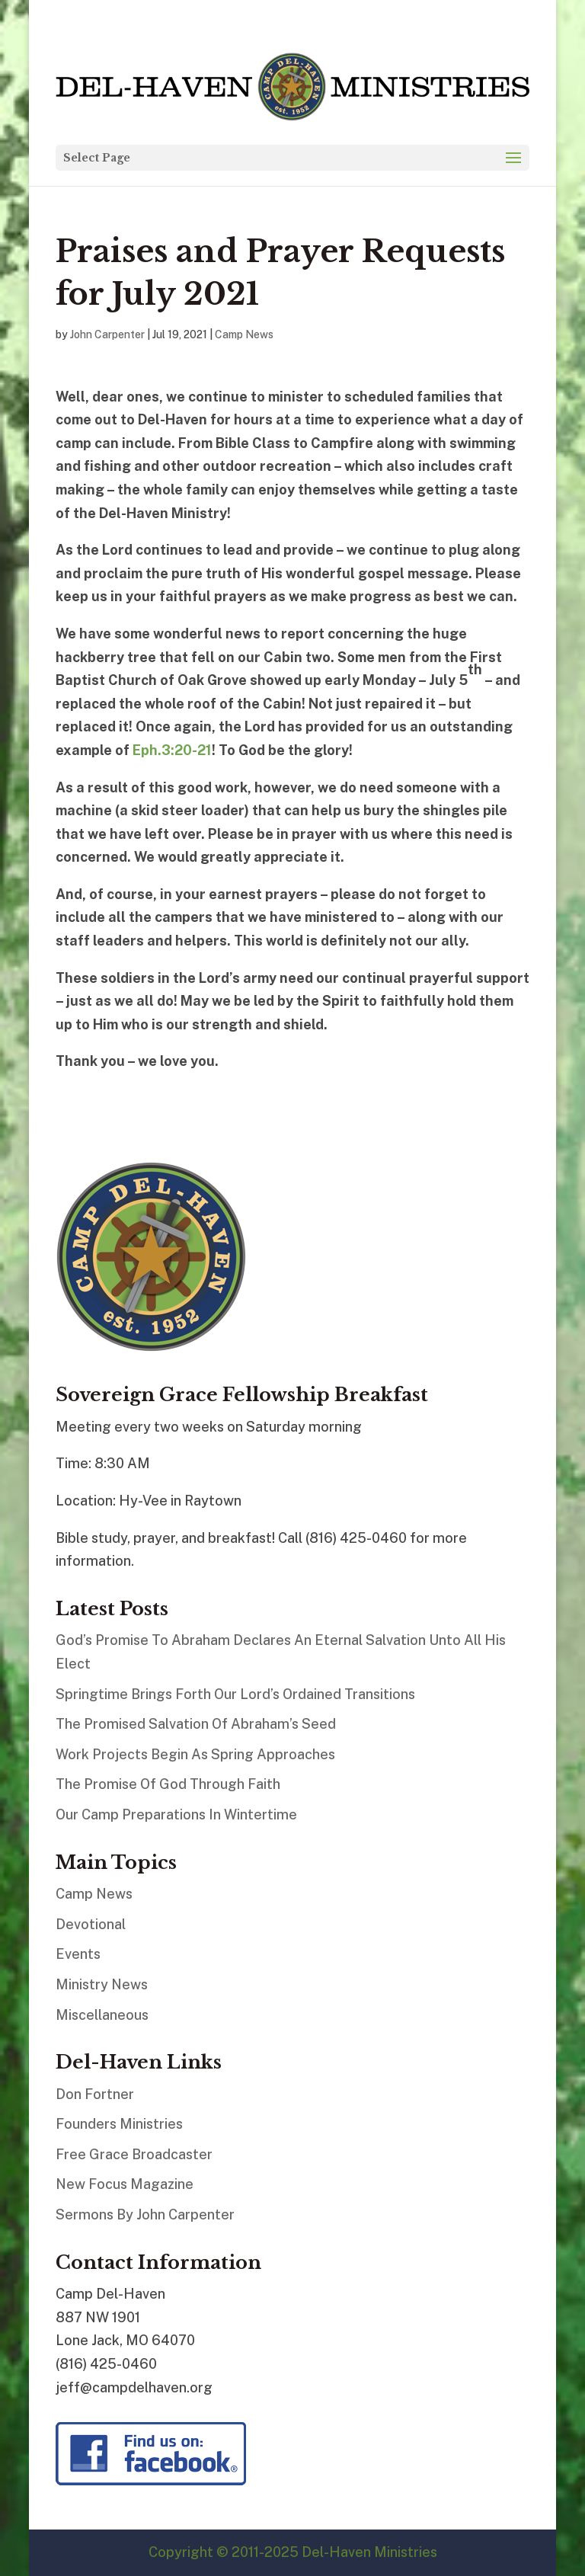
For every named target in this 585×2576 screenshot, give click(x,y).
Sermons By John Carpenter (145, 2214)
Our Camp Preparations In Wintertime (176, 1814)
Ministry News (102, 1984)
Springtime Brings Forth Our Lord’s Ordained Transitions (235, 1694)
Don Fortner (95, 2094)
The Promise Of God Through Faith (168, 1784)
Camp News (244, 334)
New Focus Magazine (124, 2184)
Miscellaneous (102, 2015)
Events (78, 1954)
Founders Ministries (119, 2124)
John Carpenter (107, 334)
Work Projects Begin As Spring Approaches (195, 1754)
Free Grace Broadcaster (134, 2154)
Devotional (91, 1924)
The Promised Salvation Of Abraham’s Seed (196, 1724)
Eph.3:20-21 (172, 750)
